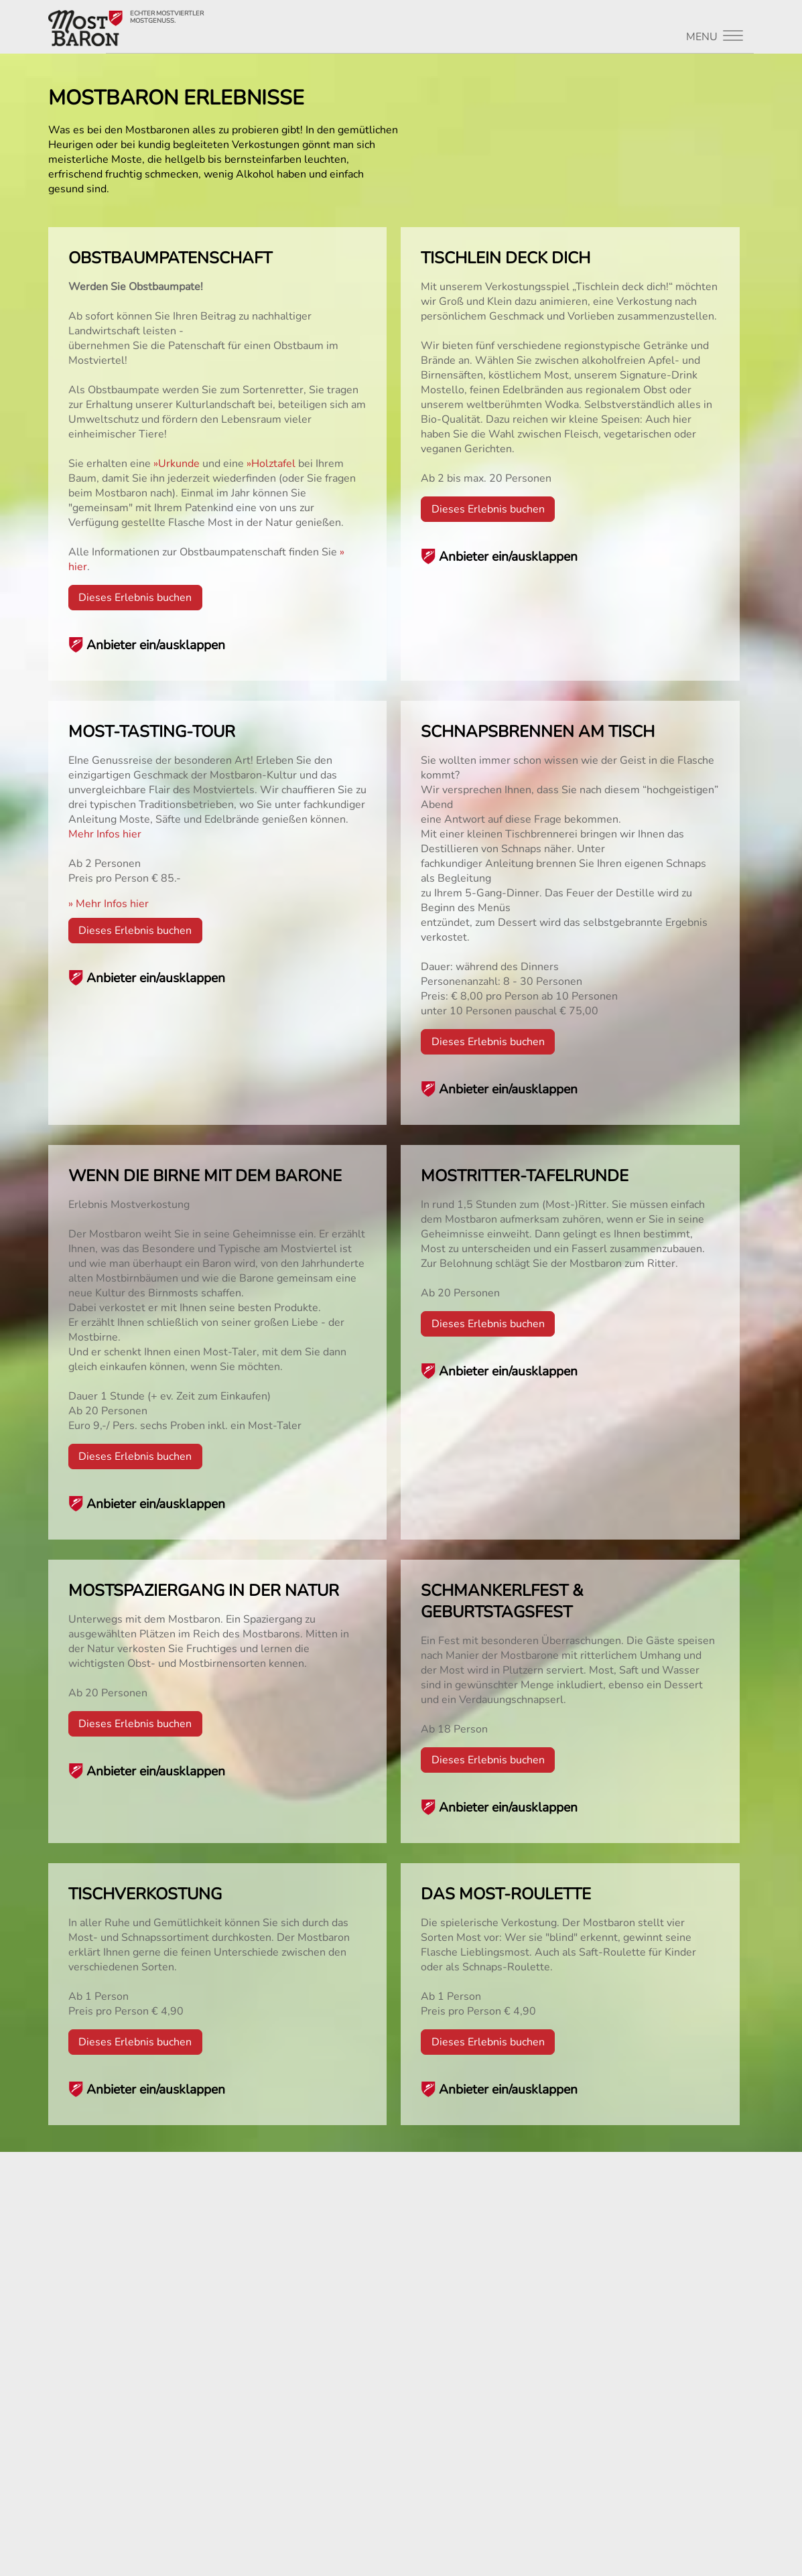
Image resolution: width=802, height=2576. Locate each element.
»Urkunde (176, 463)
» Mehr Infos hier (108, 903)
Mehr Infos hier (104, 834)
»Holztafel (271, 463)
